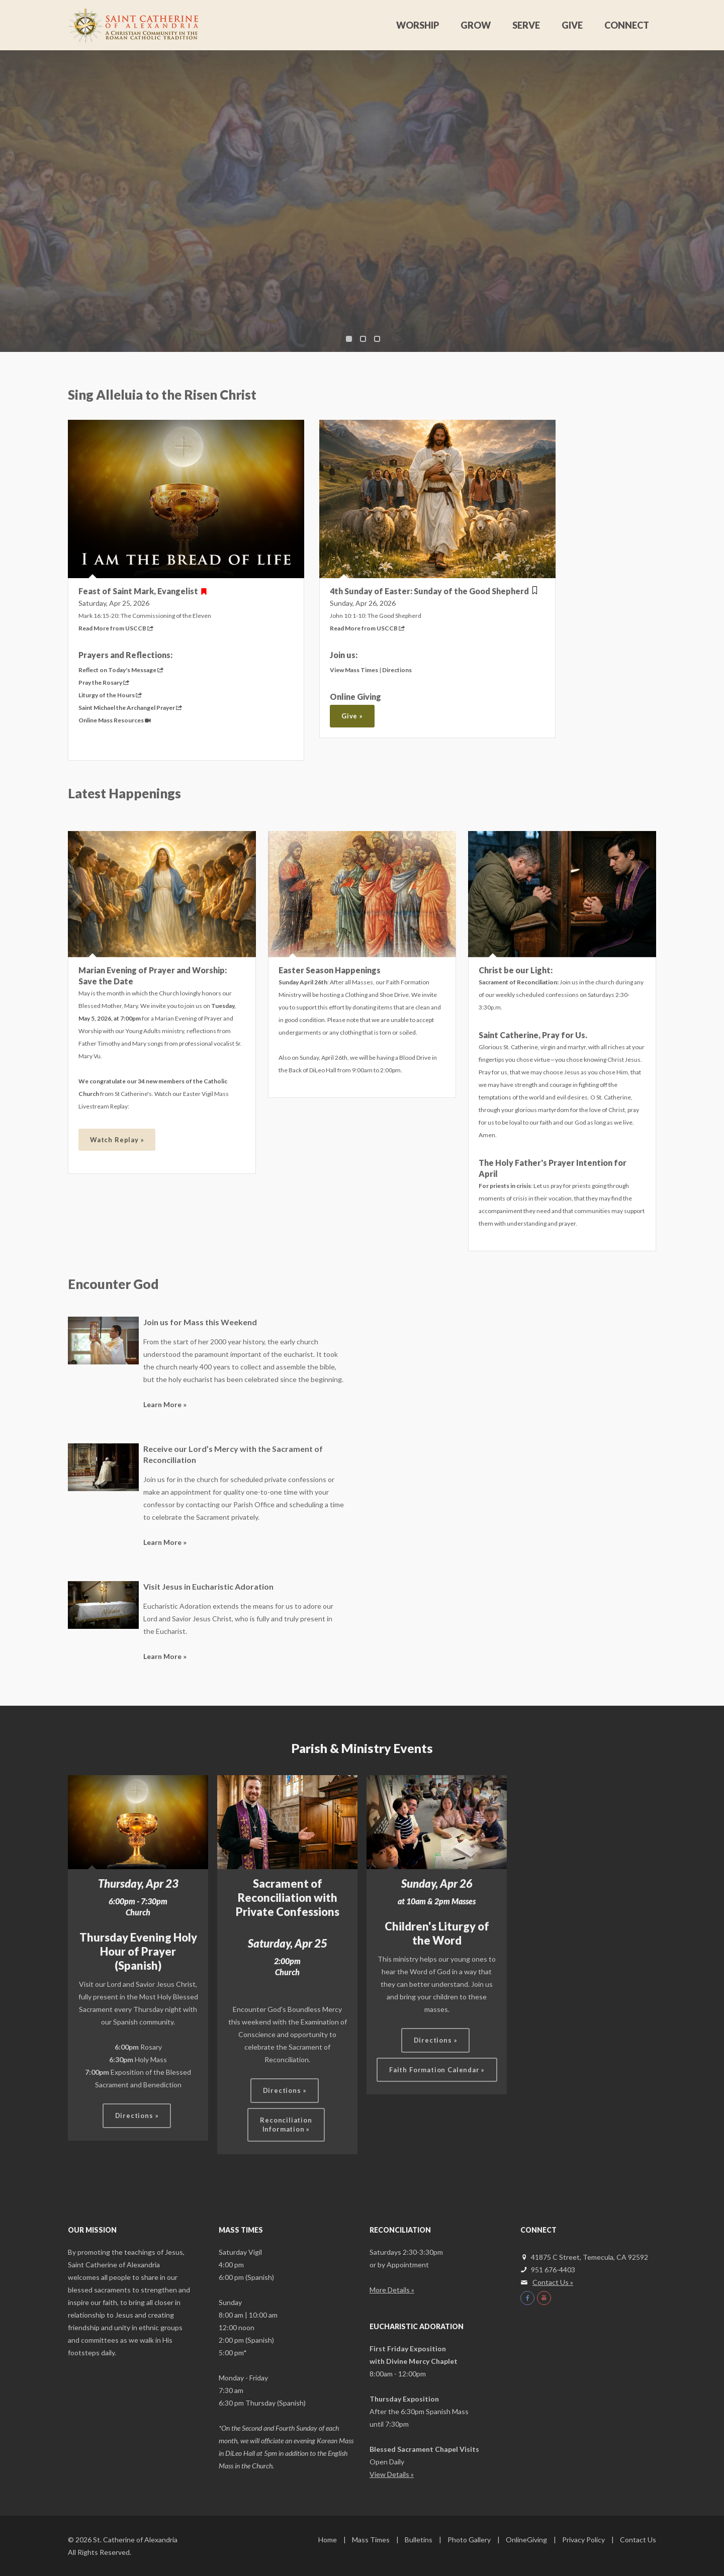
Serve (526, 25)
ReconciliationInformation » (286, 2125)
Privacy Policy (583, 2539)
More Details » (392, 2289)
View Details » (392, 2474)
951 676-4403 (553, 2269)
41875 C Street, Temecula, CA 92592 (584, 2257)
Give (572, 25)
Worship (417, 25)
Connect (626, 25)
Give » (352, 716)
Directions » (137, 2115)
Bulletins (418, 2539)
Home (327, 2539)
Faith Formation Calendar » (437, 2070)
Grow (476, 25)
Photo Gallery (469, 2539)
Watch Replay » (117, 1140)
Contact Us (638, 2539)
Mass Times (371, 2539)
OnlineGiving (526, 2539)
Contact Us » (552, 2282)
